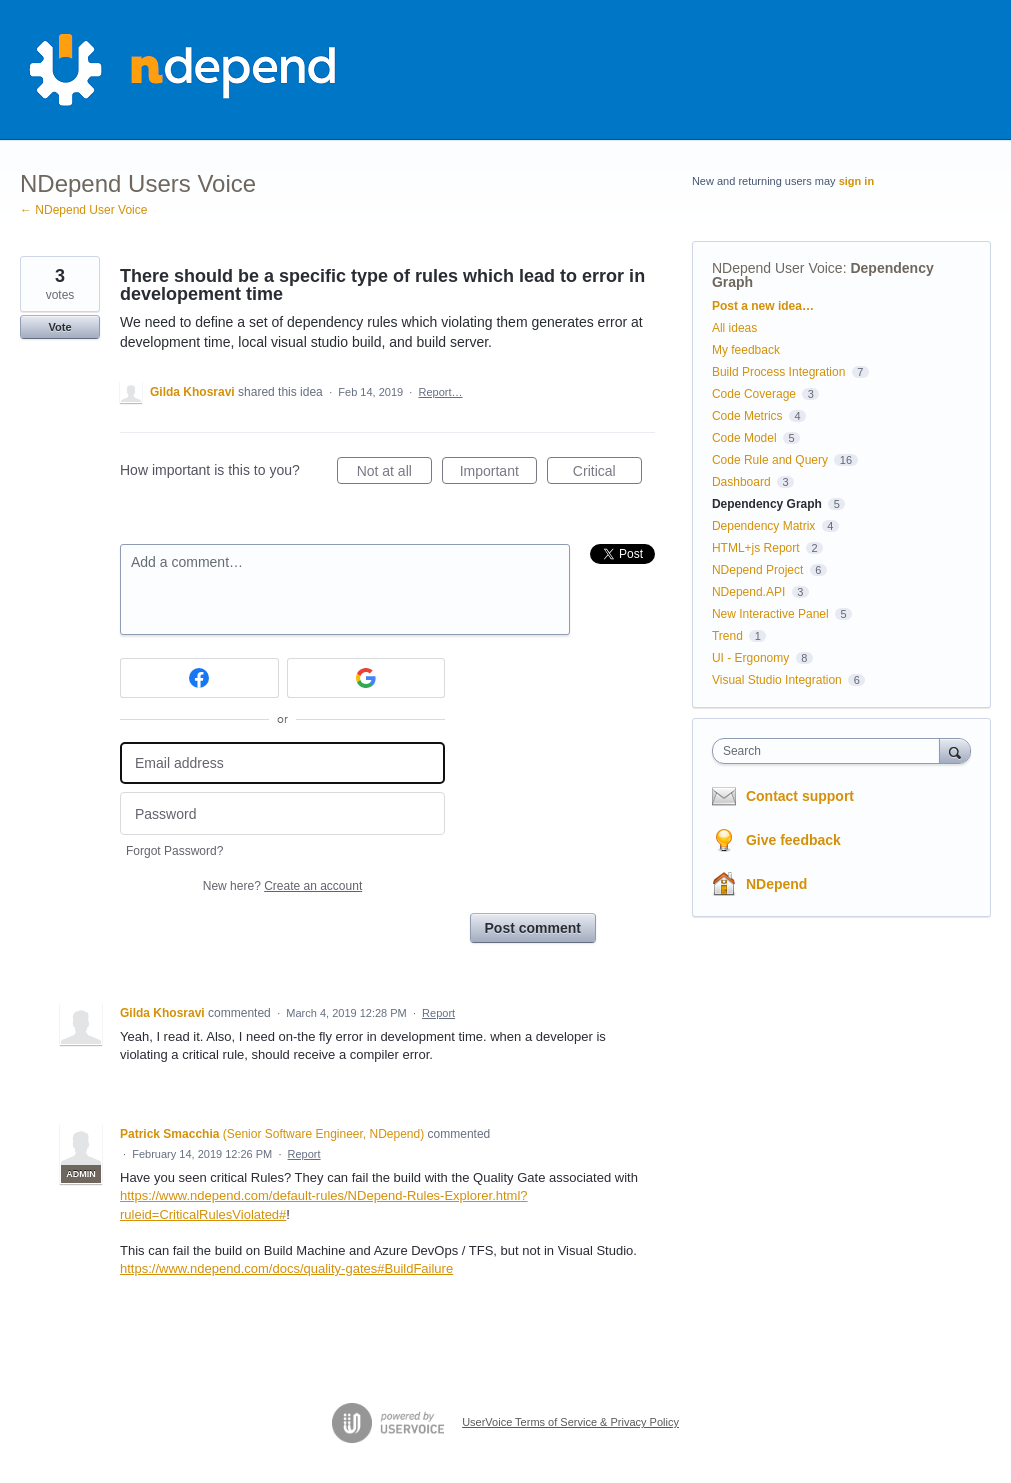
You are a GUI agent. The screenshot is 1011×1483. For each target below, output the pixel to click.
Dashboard (741, 482)
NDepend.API (748, 592)
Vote (59, 327)
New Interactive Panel (770, 614)
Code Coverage (754, 394)
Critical (607, 474)
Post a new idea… (763, 306)
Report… (440, 392)
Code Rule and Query (770, 460)
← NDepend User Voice (83, 210)
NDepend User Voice (777, 268)
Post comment (533, 928)
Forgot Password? (174, 851)
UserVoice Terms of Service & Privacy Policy (570, 1422)
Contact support (800, 796)
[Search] (955, 750)
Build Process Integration (778, 372)
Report (438, 1013)
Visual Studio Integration (777, 680)
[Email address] (282, 763)
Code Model (744, 438)
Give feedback (793, 840)
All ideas (734, 328)
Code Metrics (747, 416)
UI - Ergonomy (750, 658)
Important (498, 474)
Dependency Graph (767, 504)
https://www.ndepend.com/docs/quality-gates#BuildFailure (286, 1268)
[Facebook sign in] (199, 678)
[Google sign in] (366, 678)
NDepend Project (757, 570)
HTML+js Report (756, 548)
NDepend (776, 884)
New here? (282, 886)
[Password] (282, 813)
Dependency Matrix (763, 526)
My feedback (746, 350)
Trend (727, 636)
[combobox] (830, 751)
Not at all (394, 474)
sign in (856, 181)
